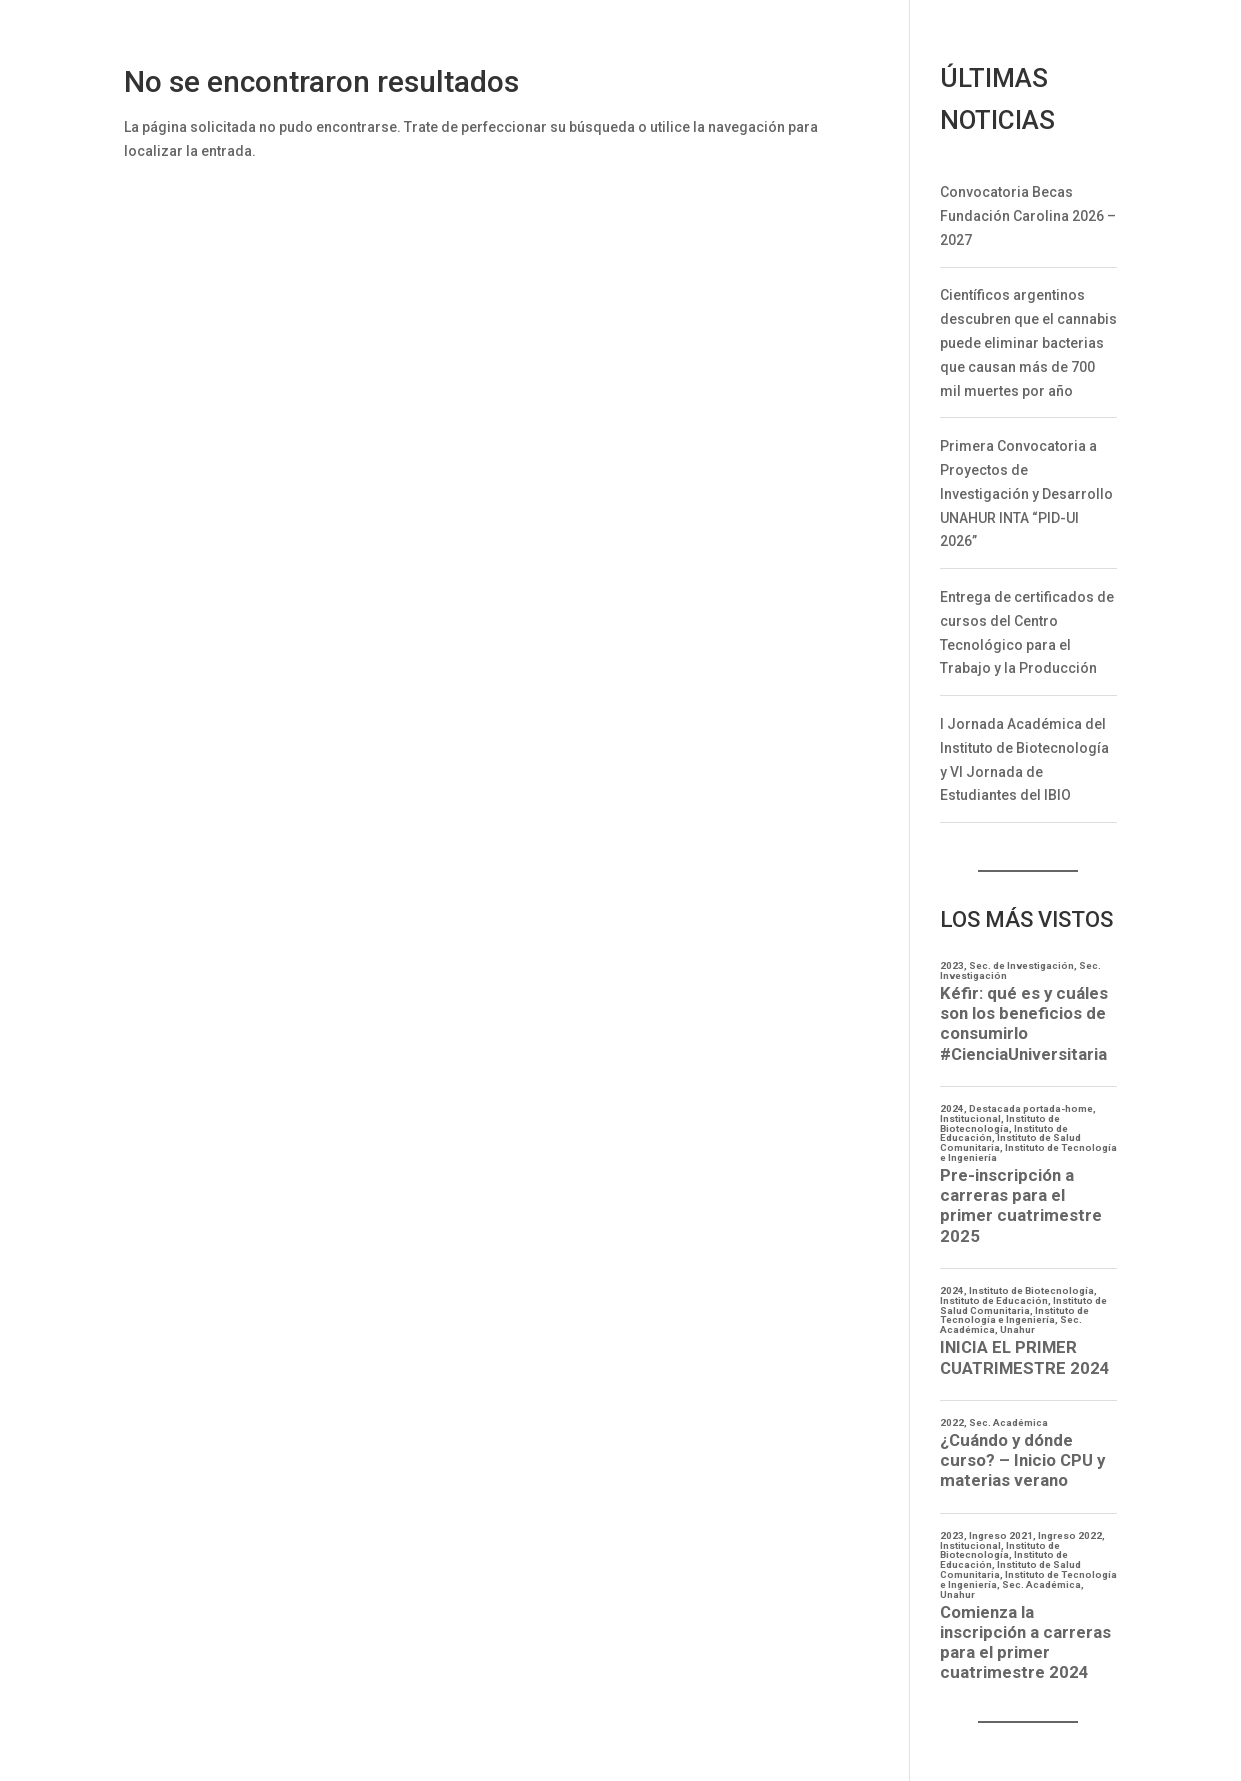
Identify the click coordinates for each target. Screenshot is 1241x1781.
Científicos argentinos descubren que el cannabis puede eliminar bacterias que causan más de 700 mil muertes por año (1028, 342)
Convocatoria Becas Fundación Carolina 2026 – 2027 (1028, 216)
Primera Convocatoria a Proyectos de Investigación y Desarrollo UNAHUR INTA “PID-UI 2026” (1026, 493)
